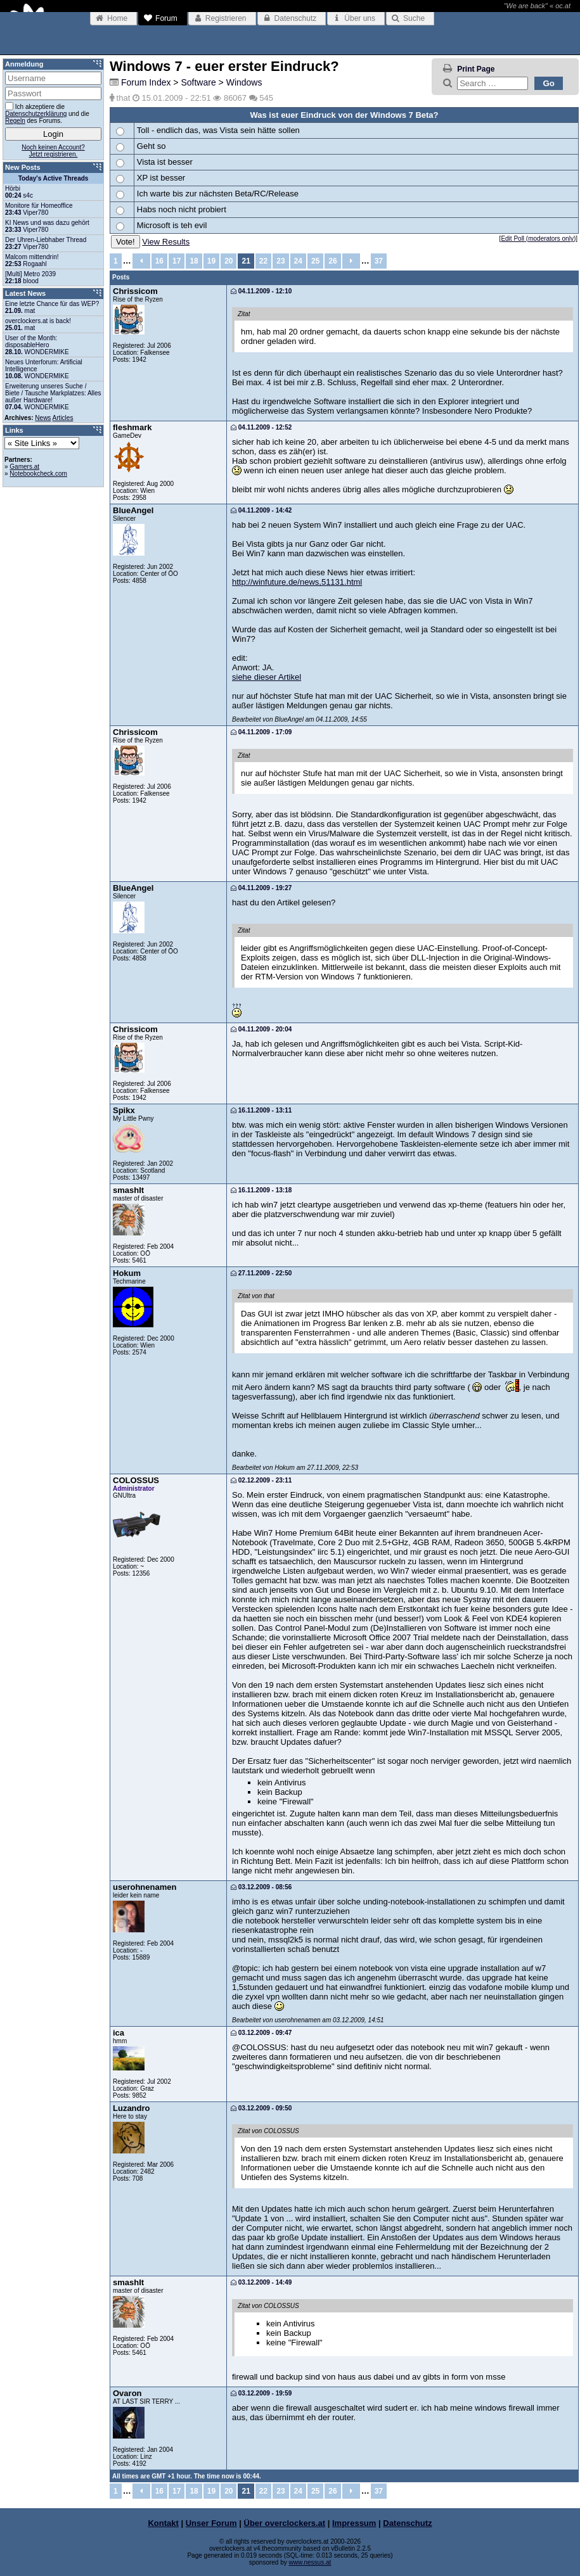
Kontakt (163, 2523)
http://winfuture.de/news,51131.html (297, 582)
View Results (166, 241)
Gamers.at (24, 466)
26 (332, 261)
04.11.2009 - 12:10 (261, 291)
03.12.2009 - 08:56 (261, 1887)
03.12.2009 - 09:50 (261, 2108)
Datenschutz (407, 2523)
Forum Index (146, 82)
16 (159, 261)
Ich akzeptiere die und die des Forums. (47, 113)
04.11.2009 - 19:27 (261, 887)
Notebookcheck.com (38, 473)
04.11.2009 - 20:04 (261, 1029)
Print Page (475, 69)
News (43, 417)
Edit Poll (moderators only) (538, 238)
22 (263, 261)
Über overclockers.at (285, 2523)
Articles (63, 417)
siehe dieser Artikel (266, 677)
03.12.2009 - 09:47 (261, 2032)
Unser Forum (211, 2523)
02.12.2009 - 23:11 (261, 1480)
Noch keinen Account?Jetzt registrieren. (53, 151)
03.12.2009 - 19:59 (261, 2393)
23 (280, 261)
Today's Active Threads (53, 178)
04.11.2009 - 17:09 (261, 732)
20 (228, 261)
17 (176, 261)
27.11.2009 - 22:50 (261, 1273)
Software (198, 82)
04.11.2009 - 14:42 (261, 510)
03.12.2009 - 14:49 (261, 2282)
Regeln (15, 120)
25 (315, 261)
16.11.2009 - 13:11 (261, 1110)
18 (194, 261)
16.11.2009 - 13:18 (261, 1190)
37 (379, 261)
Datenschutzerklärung (36, 113)
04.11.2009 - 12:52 (261, 427)
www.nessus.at (310, 2562)
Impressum (354, 2523)
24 (298, 261)
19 (211, 261)
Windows (244, 82)
